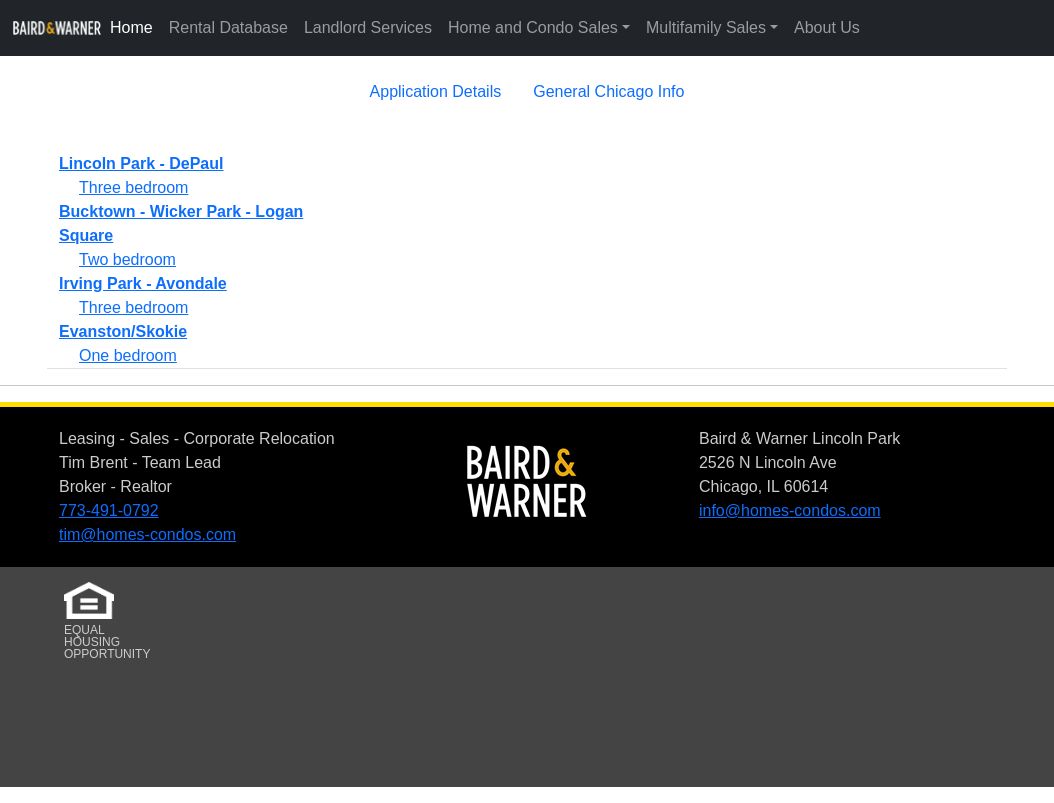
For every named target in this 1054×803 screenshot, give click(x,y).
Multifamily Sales (706, 27)
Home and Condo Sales (533, 27)
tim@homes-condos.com (147, 534)
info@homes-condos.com (790, 510)
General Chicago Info (608, 91)
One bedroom (128, 355)
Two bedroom (127, 259)
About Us (827, 27)
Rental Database (228, 27)
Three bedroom (133, 187)
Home (131, 27)
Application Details (436, 91)
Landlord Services (368, 27)
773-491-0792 (109, 510)
